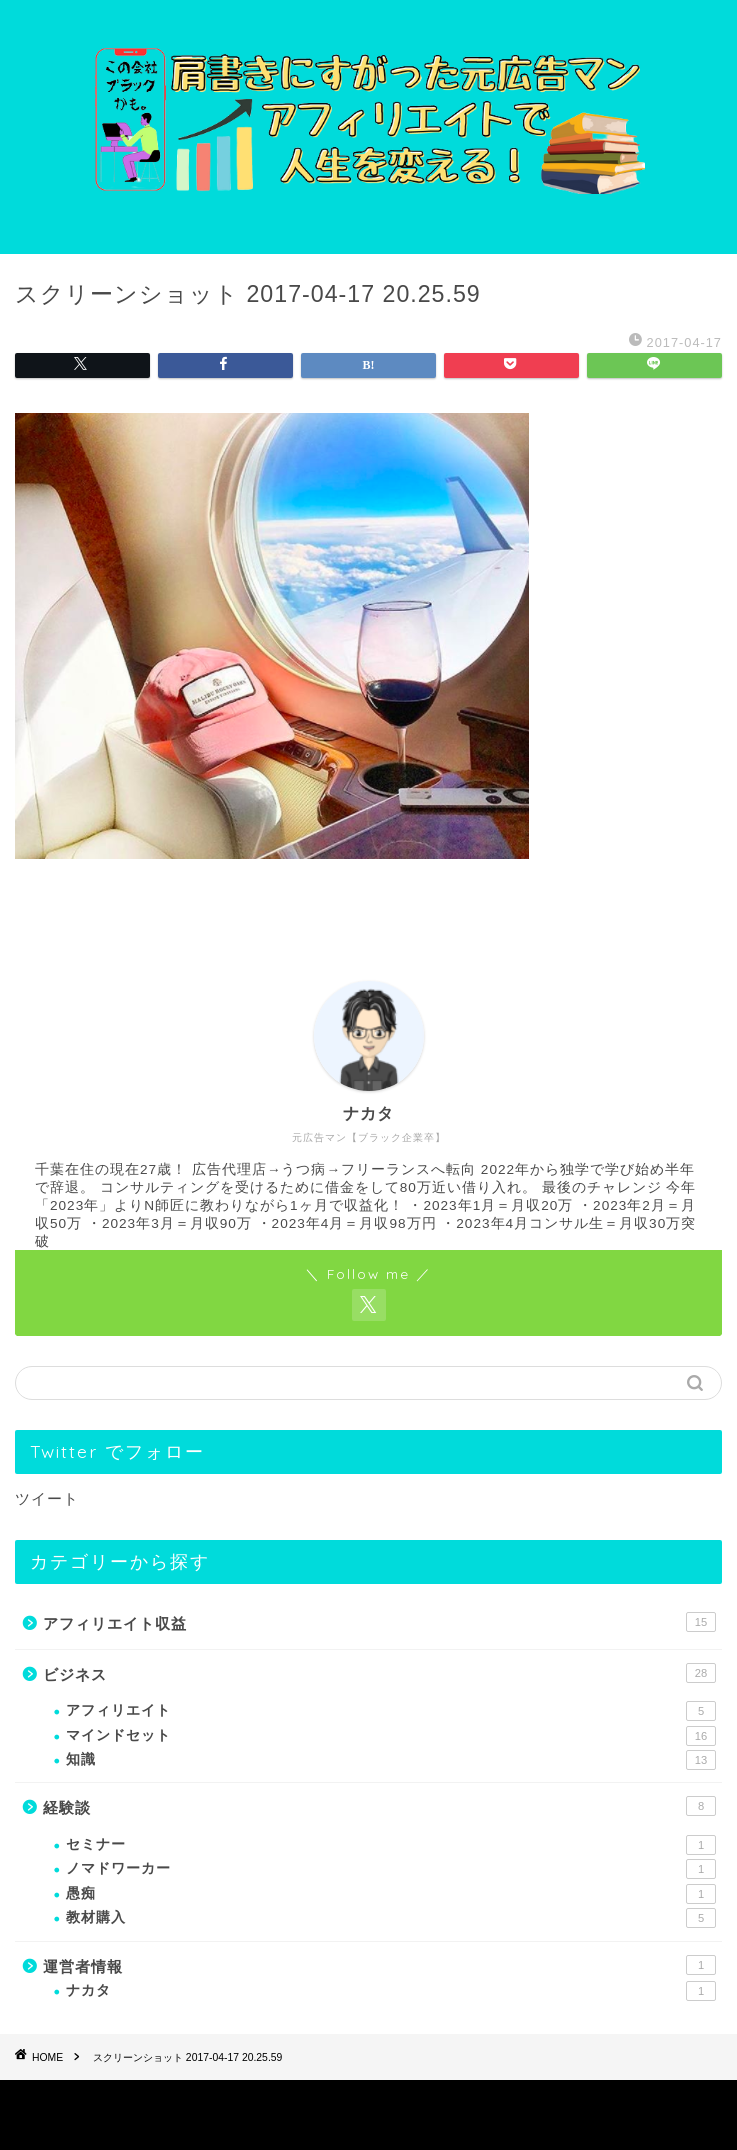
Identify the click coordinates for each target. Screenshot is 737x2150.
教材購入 (391, 1918)
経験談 (379, 1806)
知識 (391, 1760)
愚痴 (391, 1894)
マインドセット (391, 1736)
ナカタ (391, 1991)
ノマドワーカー (391, 1869)
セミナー (391, 1845)
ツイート (47, 1498)
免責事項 (441, 2101)
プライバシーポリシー (329, 2101)
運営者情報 (379, 1965)
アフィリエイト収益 (379, 1622)
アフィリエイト (391, 1711)
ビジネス (379, 1673)
